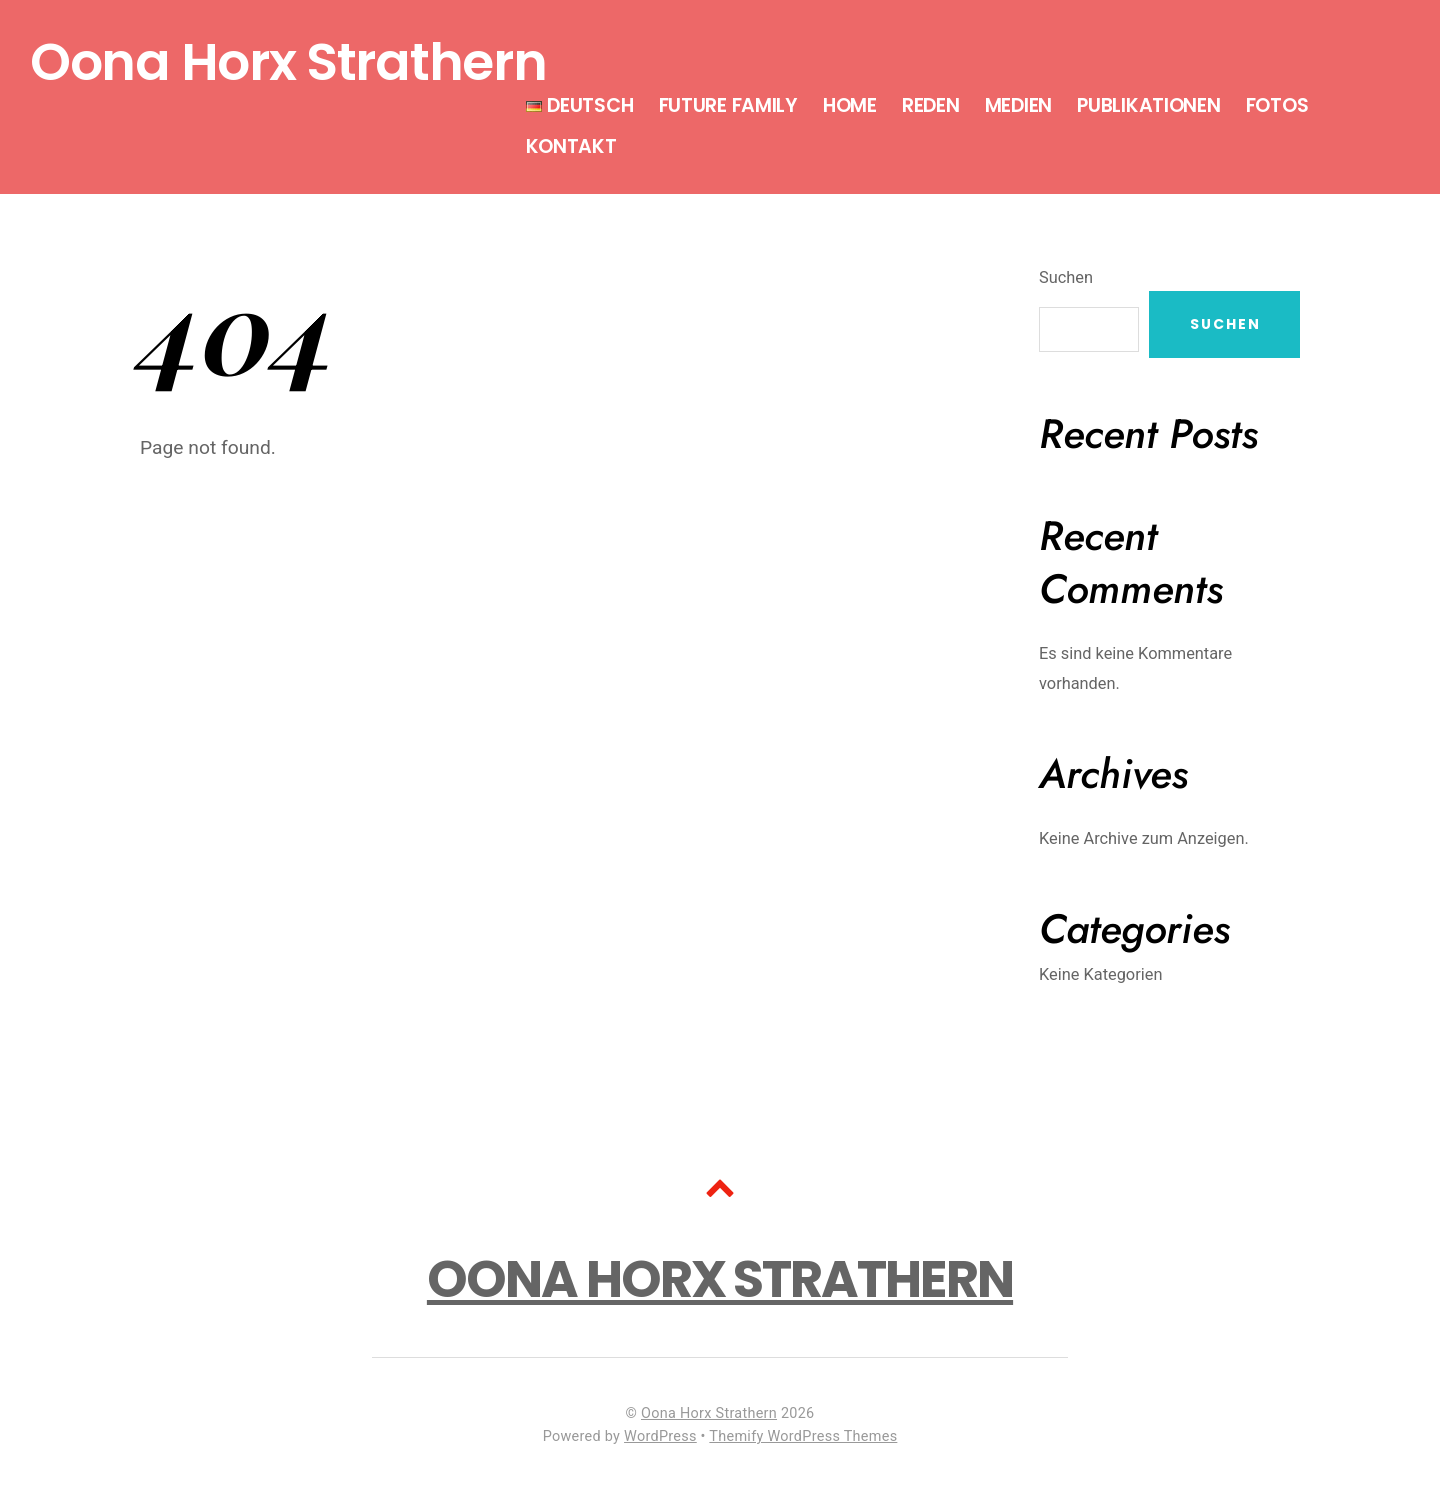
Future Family (728, 105)
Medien (1018, 105)
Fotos (1277, 105)
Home (850, 105)
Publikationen (1148, 105)
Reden (931, 105)
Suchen (1066, 277)
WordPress (660, 1436)
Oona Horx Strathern (709, 1413)
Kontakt (571, 146)
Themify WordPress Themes (803, 1436)
